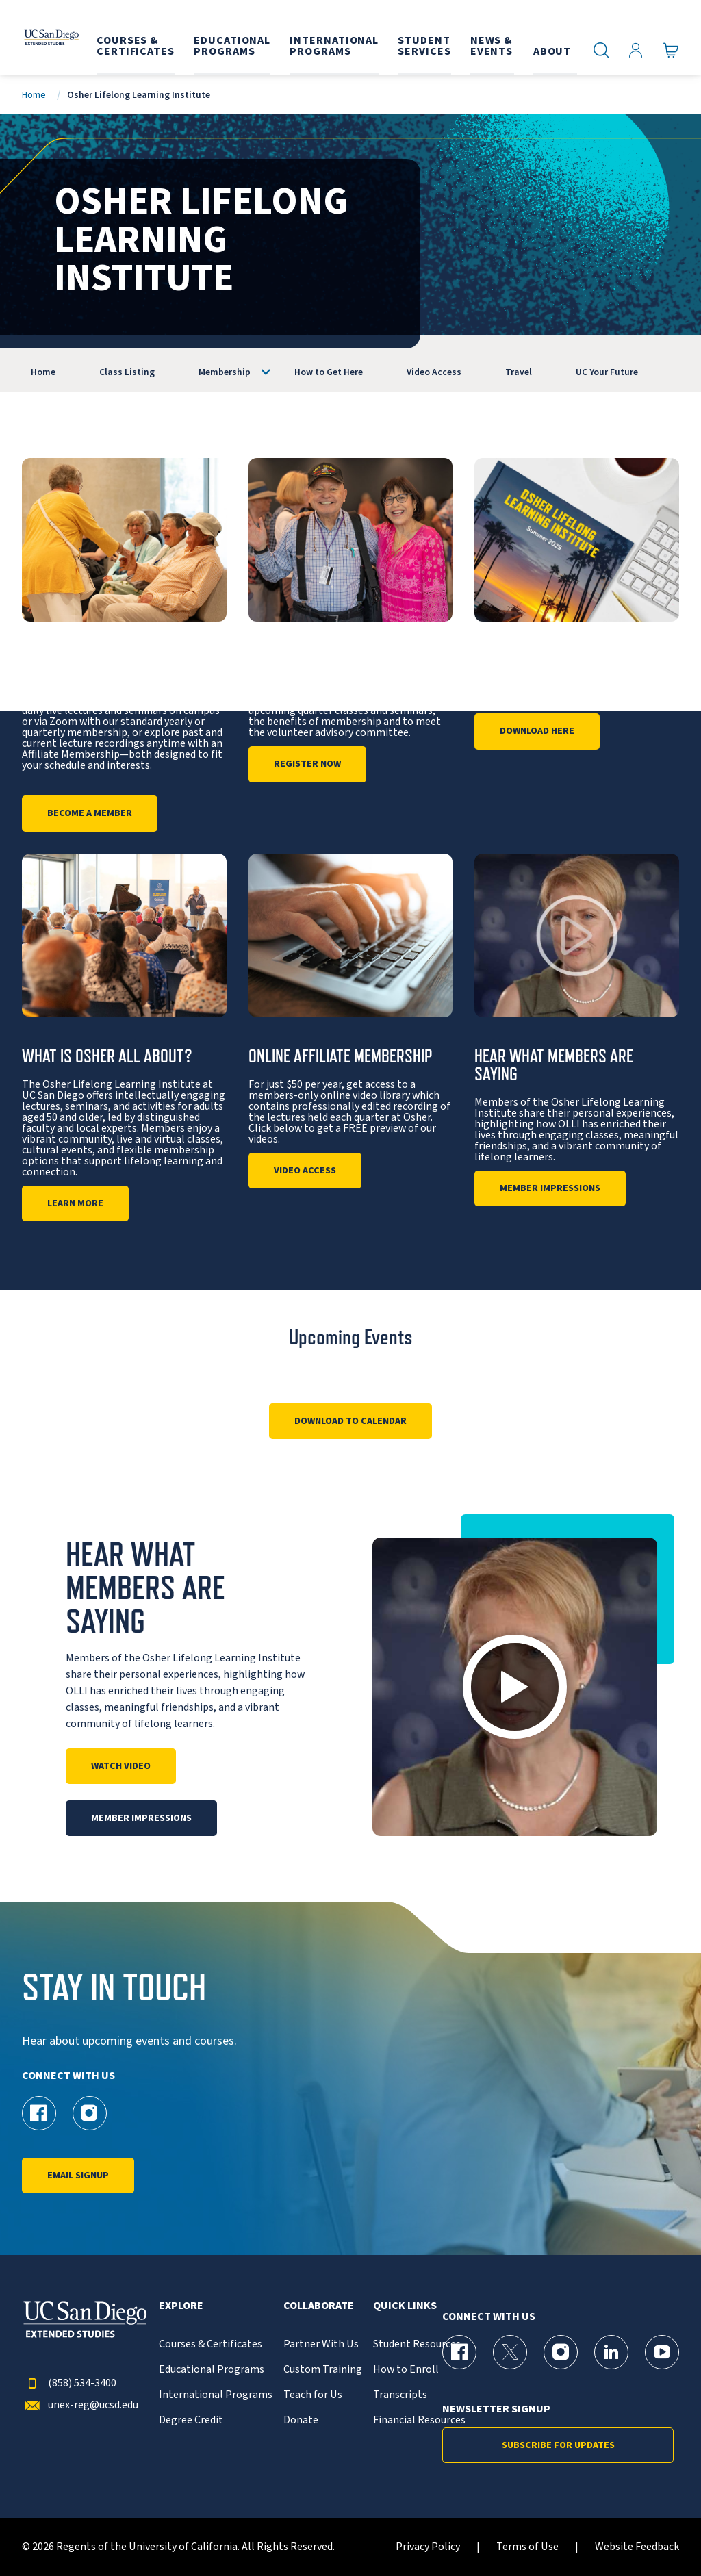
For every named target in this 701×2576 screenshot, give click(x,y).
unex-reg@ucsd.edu (80, 2405)
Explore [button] (181, 2306)
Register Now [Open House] (307, 764)
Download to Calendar (350, 1421)
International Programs (215, 2395)
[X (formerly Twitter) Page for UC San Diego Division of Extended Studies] (510, 2352)
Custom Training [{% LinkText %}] (322, 2369)
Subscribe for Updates (558, 2445)
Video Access (434, 372)
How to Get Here (328, 372)
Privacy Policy (428, 2547)
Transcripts (400, 2395)
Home (34, 94)
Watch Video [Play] (121, 1766)
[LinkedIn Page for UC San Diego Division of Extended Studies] (611, 2352)
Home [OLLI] (43, 372)
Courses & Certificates (210, 2344)
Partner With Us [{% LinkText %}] (321, 2344)
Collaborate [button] (318, 2306)
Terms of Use (527, 2547)
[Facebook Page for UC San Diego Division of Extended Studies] (459, 2352)
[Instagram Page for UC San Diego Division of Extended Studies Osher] (90, 2113)
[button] (515, 1687)
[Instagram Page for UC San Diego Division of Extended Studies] (561, 2352)
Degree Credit (191, 2420)
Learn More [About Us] (75, 1203)
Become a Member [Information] (89, 813)
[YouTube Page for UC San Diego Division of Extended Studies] (662, 2352)
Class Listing (127, 372)
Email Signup (78, 2175)
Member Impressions (550, 1188)
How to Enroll (406, 2369)
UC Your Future (607, 372)
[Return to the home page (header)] (50, 37)
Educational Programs (211, 2369)
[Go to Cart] (671, 50)
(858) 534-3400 (69, 2383)
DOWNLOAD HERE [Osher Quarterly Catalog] (537, 731)
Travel (518, 372)
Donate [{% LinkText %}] (300, 2420)
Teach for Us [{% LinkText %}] (312, 2395)
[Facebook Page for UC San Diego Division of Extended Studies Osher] (39, 2113)
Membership (225, 372)
